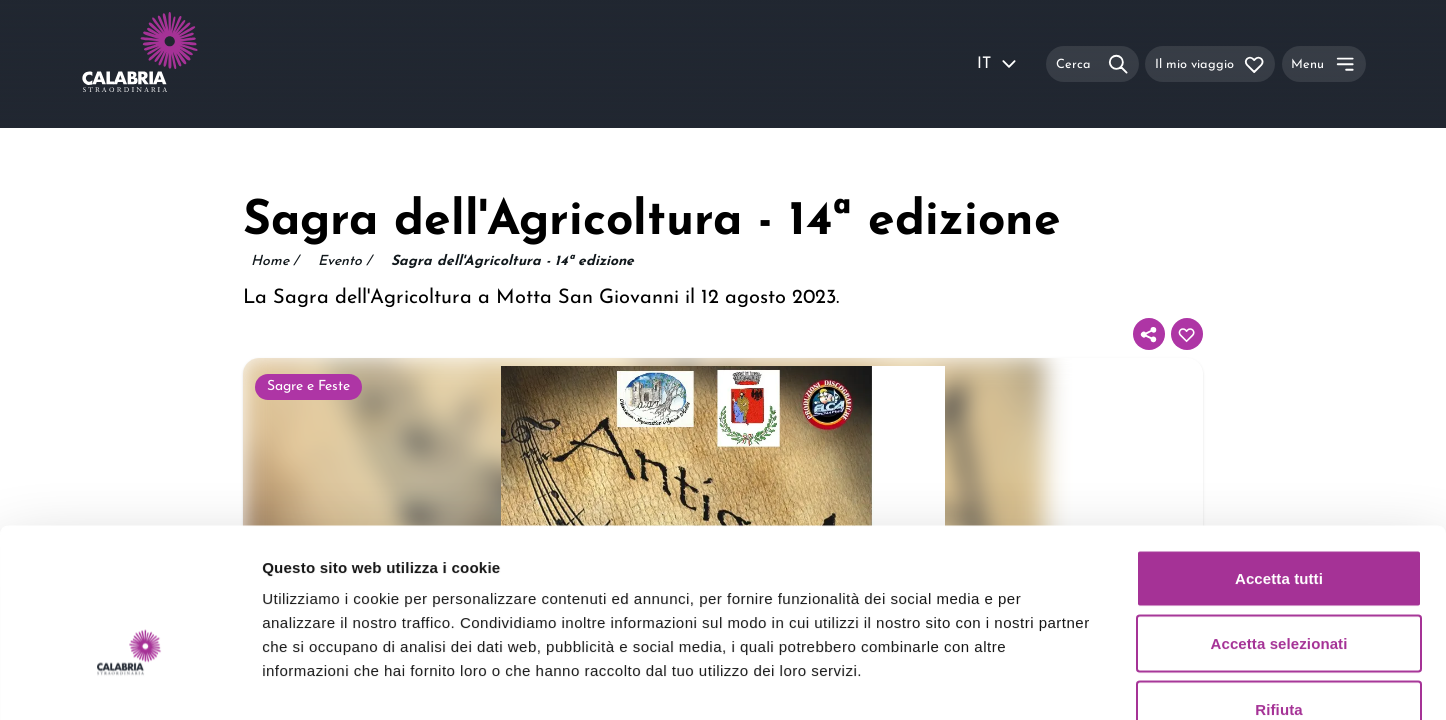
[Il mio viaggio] (1210, 63)
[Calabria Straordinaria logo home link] (178, 64)
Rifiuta (1278, 588)
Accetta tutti (1279, 457)
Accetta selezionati (1279, 523)
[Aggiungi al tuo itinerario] (1187, 334)
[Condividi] (1149, 334)
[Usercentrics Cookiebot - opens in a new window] (129, 681)
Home (274, 262)
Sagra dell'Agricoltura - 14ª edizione (512, 261)
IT (998, 64)
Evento (344, 262)
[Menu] (1324, 63)
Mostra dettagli (1052, 680)
